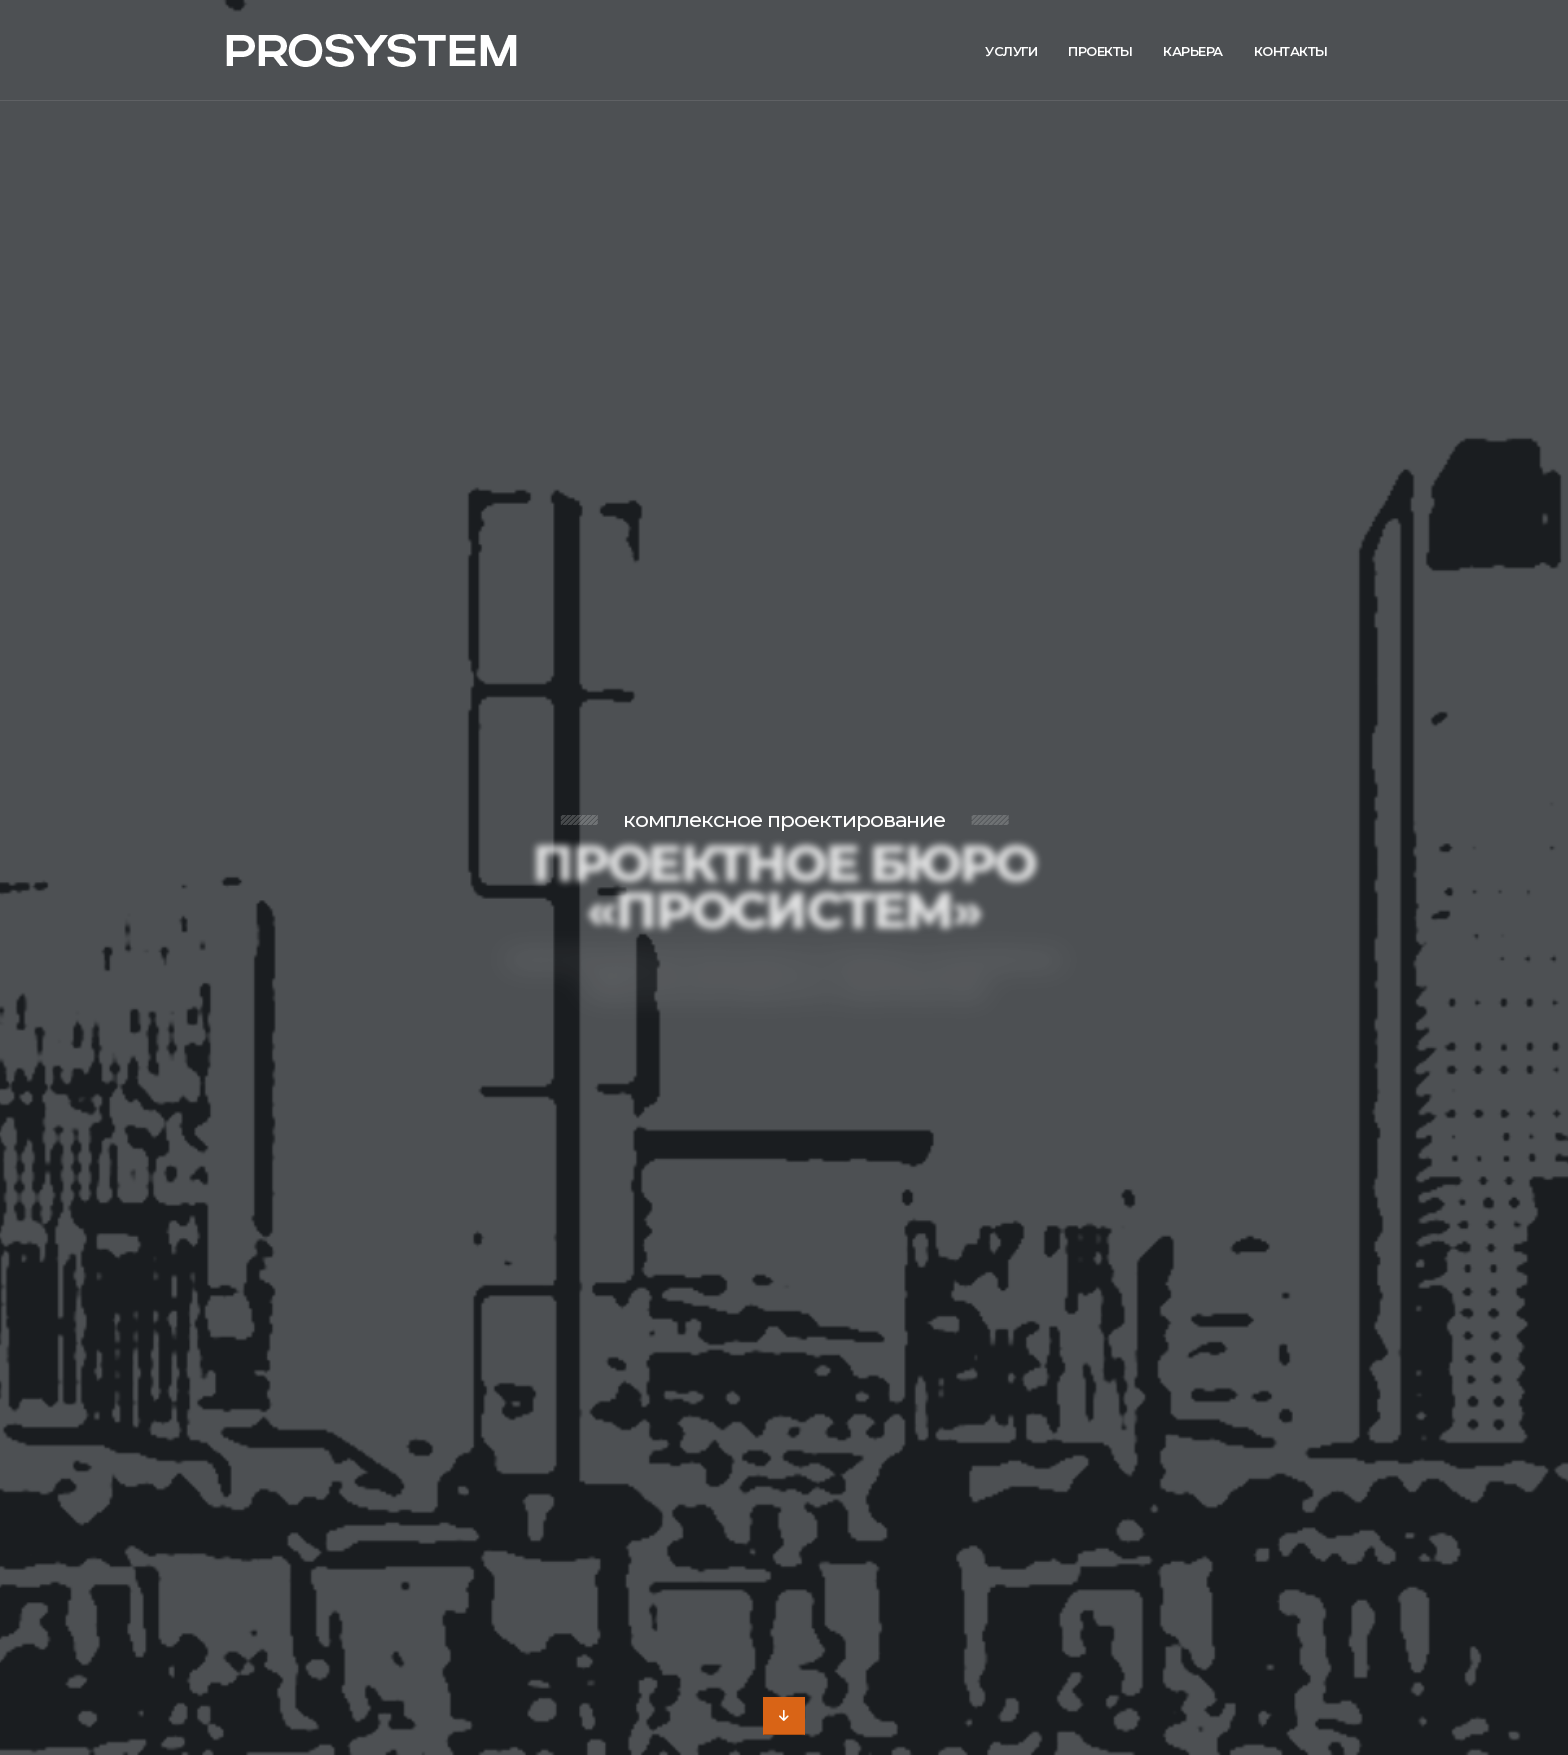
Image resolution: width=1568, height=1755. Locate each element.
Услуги (1011, 51)
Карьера (1193, 51)
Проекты (1100, 51)
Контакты (1291, 51)
